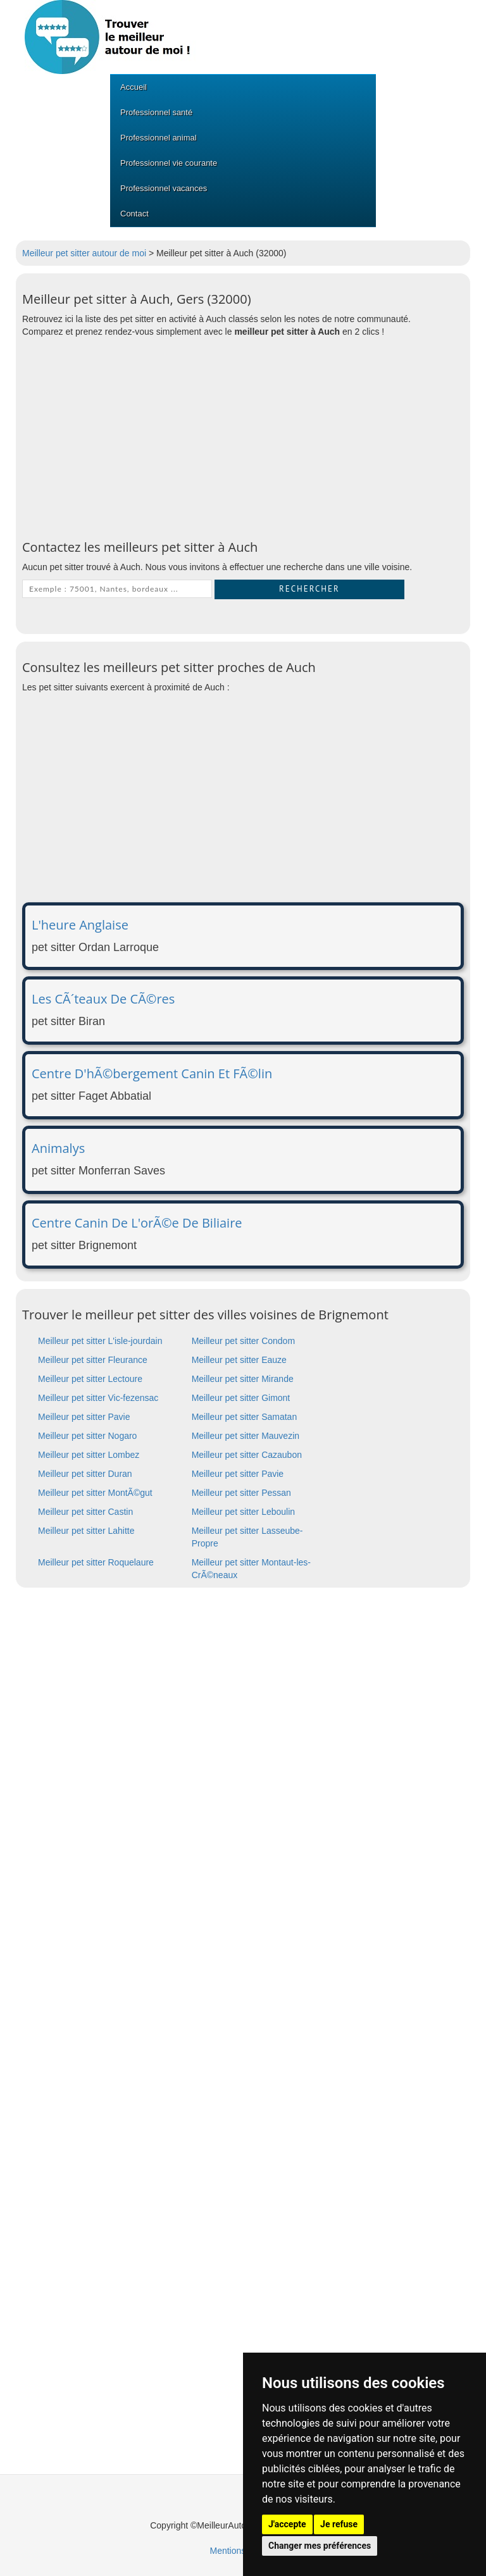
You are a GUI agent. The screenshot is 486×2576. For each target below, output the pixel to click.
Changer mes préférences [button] (319, 2546)
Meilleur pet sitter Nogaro (87, 1436)
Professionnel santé (156, 112)
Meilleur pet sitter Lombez (88, 1455)
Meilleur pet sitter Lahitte (86, 1531)
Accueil (133, 87)
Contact (134, 213)
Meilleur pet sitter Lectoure (90, 1379)
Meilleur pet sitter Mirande (243, 1379)
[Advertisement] (243, 439)
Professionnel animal (158, 137)
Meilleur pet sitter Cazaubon (247, 1455)
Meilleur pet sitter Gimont (241, 1398)
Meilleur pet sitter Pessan (241, 1493)
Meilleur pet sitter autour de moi (84, 253)
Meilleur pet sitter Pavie (84, 1417)
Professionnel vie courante (168, 163)
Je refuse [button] (339, 2524)
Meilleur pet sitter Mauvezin (245, 1436)
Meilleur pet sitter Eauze (239, 1360)
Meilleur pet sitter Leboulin (243, 1512)
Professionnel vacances (163, 188)
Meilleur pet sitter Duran (85, 1474)
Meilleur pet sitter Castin (85, 1512)
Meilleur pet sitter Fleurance (92, 1360)
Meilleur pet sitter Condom (243, 1341)
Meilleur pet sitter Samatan (244, 1417)
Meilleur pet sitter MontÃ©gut (95, 1493)
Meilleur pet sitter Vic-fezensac (98, 1398)
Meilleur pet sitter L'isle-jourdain (100, 1341)
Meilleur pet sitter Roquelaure (96, 1562)
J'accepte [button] (287, 2524)
